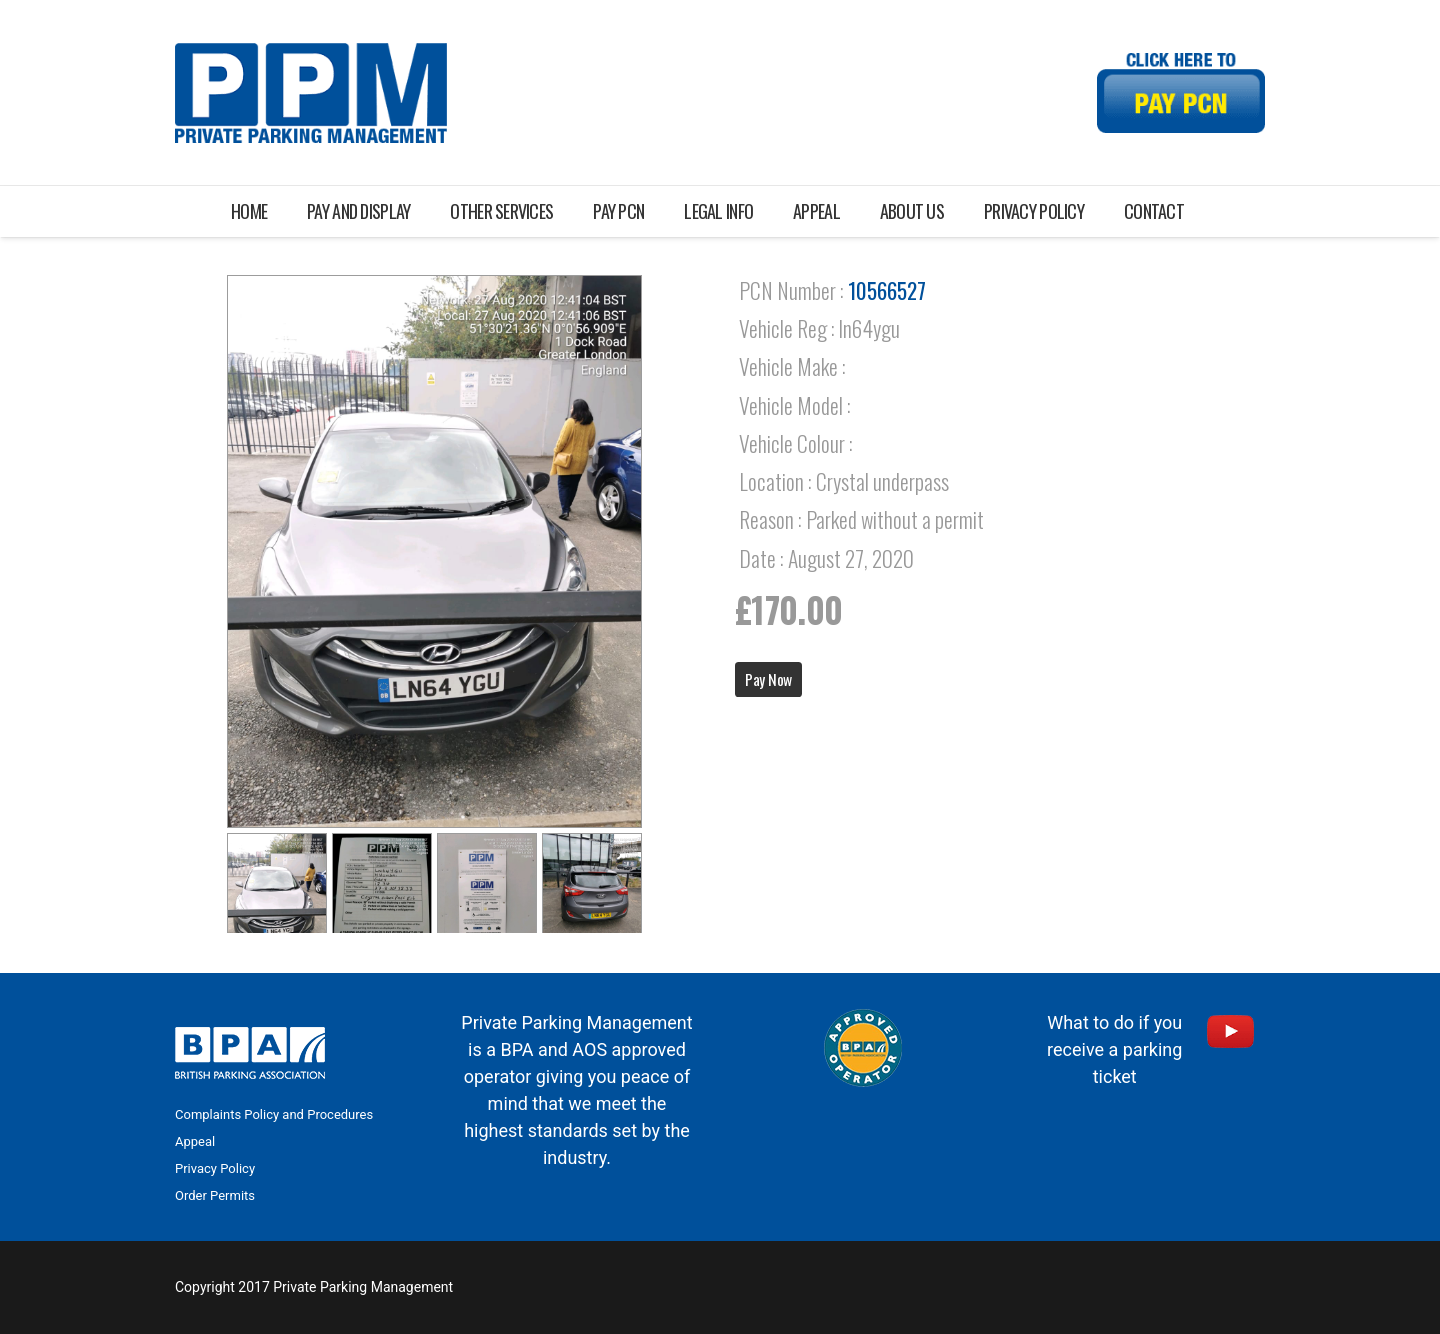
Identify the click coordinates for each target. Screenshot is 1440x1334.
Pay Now (768, 679)
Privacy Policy (215, 1168)
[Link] (311, 93)
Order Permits (215, 1195)
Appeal (195, 1141)
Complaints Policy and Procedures (274, 1114)
